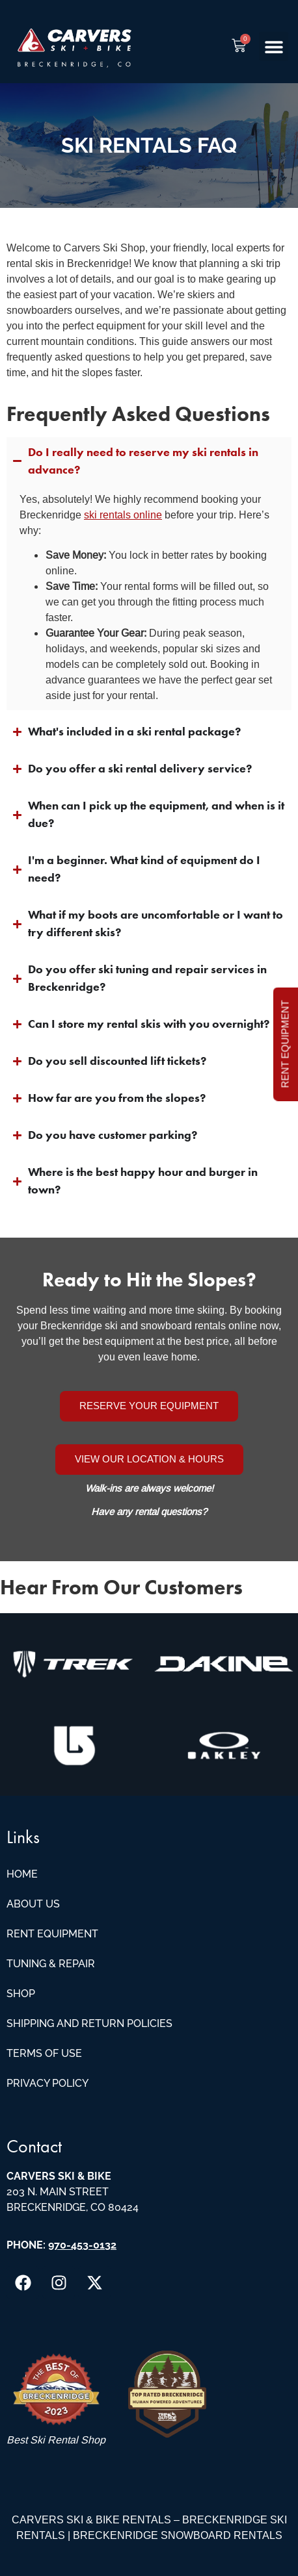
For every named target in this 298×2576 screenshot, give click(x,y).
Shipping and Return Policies (89, 2023)
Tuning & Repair (51, 1964)
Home (22, 1874)
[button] (273, 46)
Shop (21, 1993)
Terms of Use (44, 2053)
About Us (33, 1904)
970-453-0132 (82, 2245)
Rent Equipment (52, 1934)
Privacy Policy (47, 2083)
